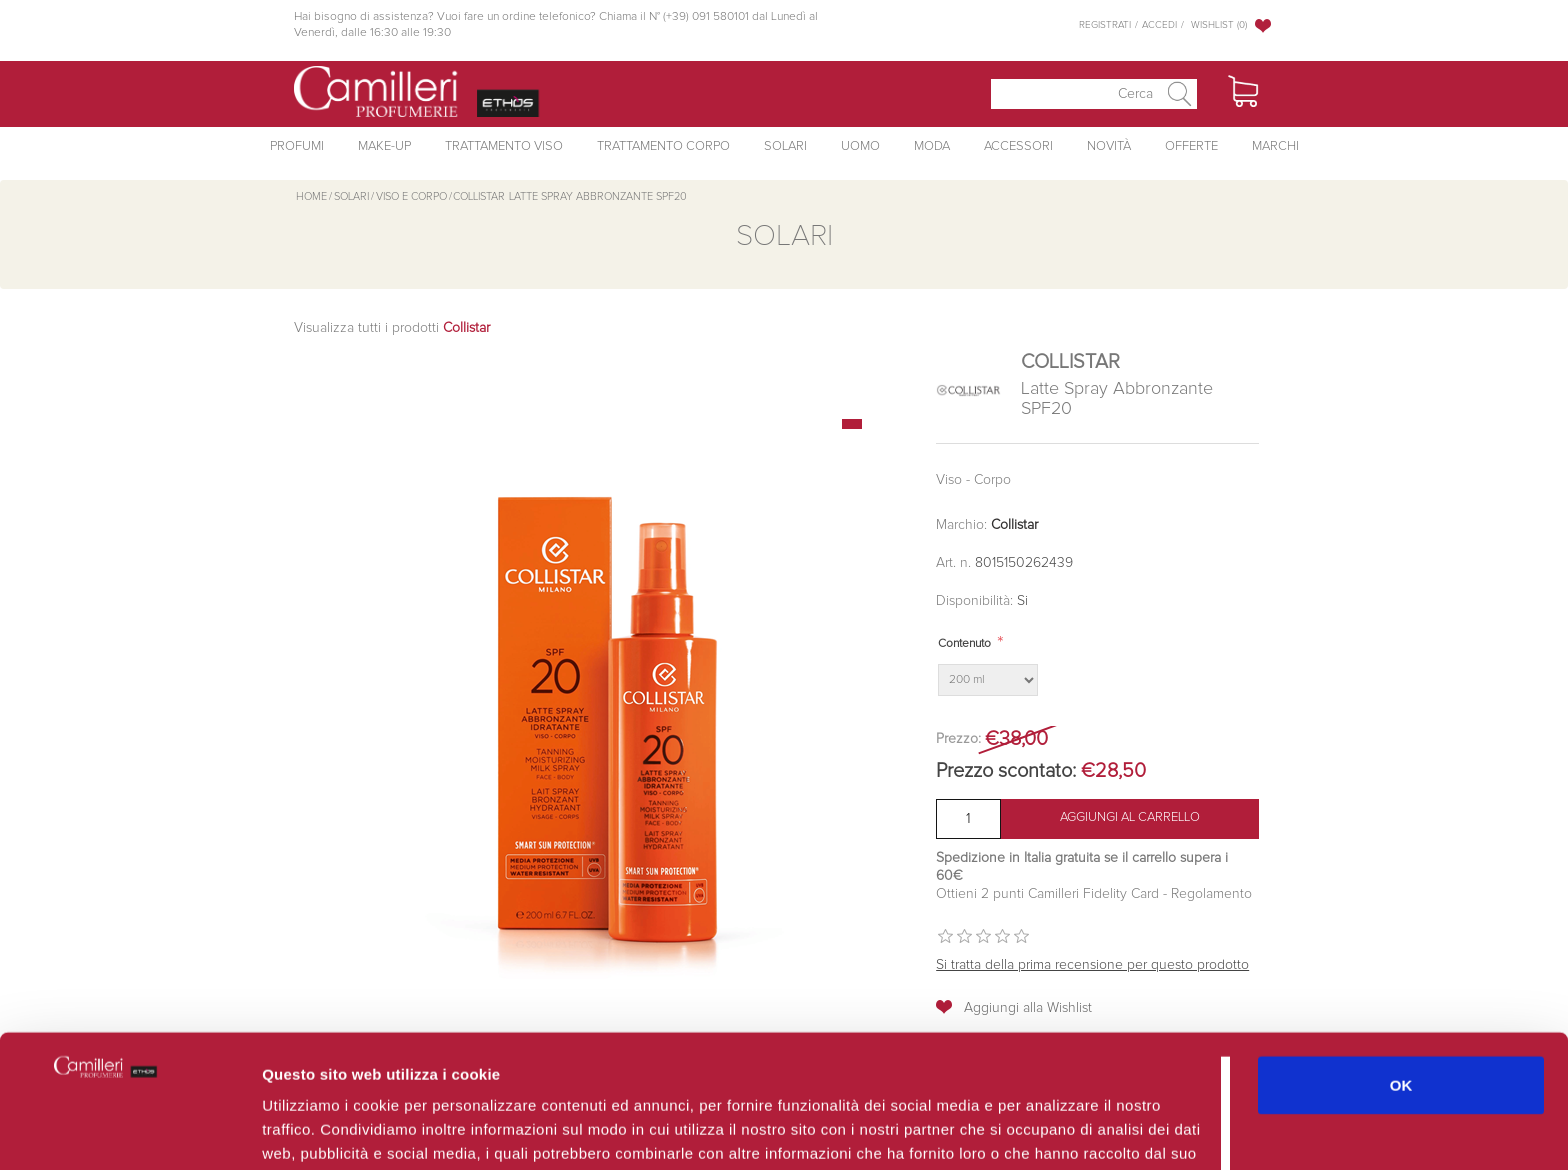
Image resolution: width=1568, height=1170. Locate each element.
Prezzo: (958, 739)
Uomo (860, 146)
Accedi (1159, 25)
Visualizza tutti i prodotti (392, 328)
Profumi (297, 146)
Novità (1109, 146)
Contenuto (964, 644)
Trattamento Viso (504, 146)
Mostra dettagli (1062, 1130)
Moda (932, 146)
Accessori (1018, 146)
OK (1401, 973)
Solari (785, 146)
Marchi (1275, 146)
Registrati (1105, 25)
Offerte (1191, 146)
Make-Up (384, 146)
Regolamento (1209, 894)
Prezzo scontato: (1006, 771)
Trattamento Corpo (663, 146)
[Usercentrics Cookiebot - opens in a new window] (129, 1131)
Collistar (1014, 525)
